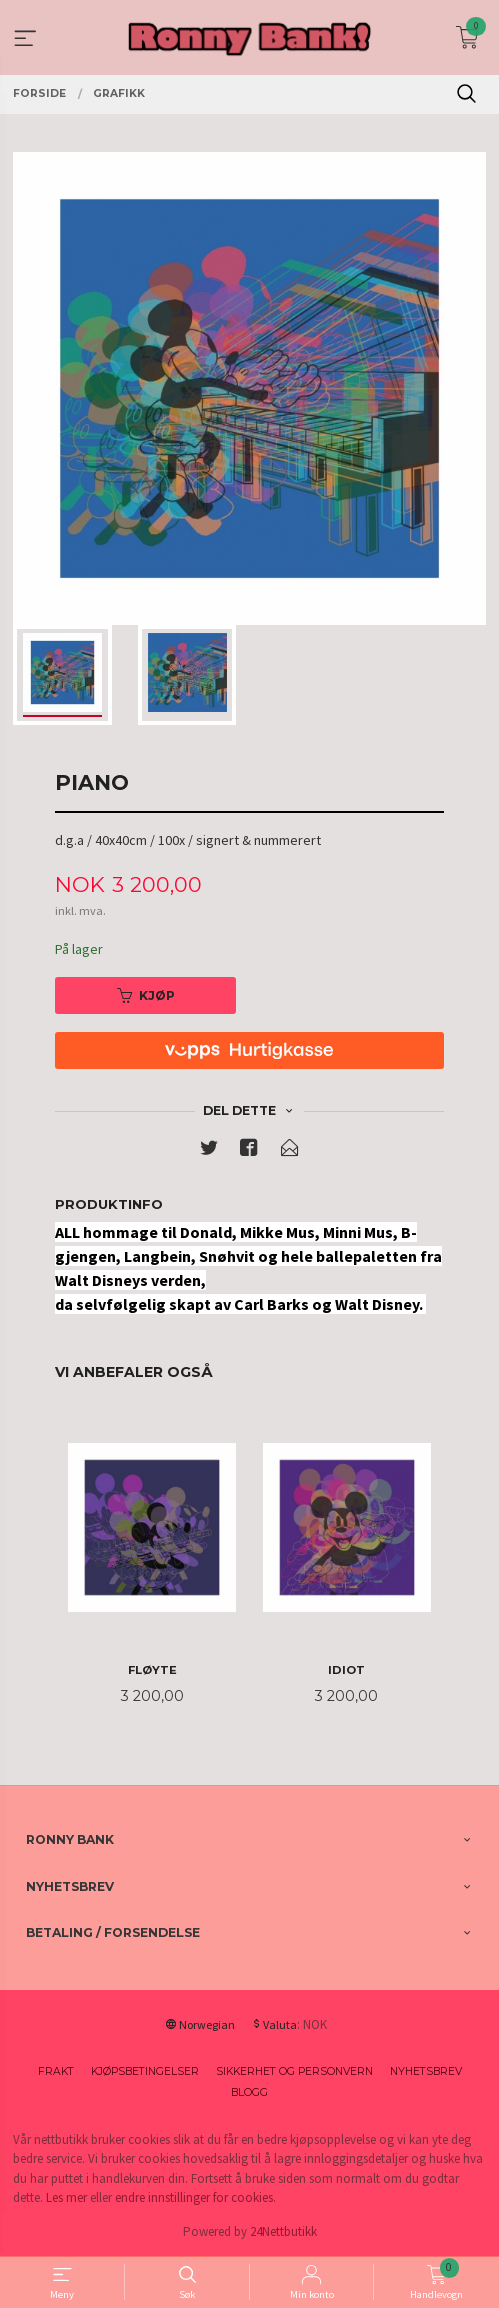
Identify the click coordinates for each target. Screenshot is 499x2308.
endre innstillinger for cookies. (195, 2197)
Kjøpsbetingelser (145, 2071)
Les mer (66, 2197)
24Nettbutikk (283, 2231)
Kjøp (146, 995)
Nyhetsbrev (426, 2071)
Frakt (56, 2071)
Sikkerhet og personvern (294, 2071)
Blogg (249, 2092)
